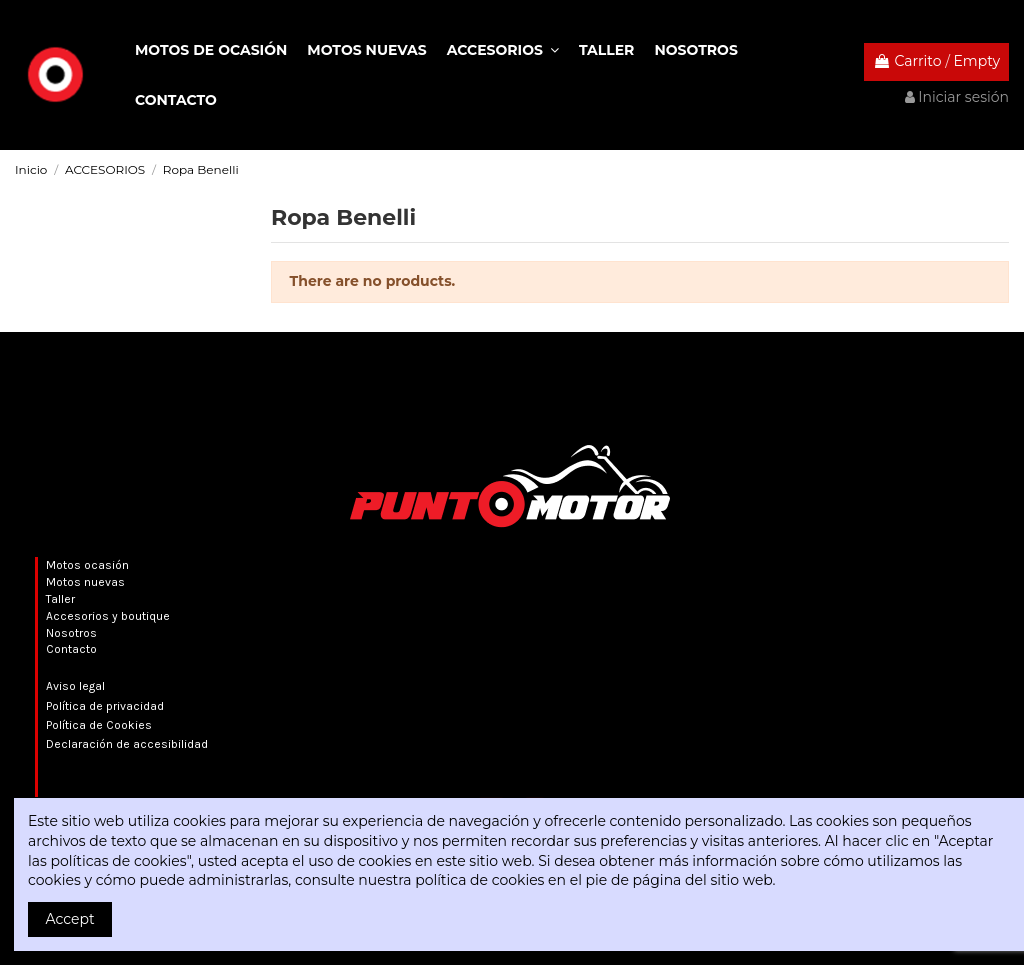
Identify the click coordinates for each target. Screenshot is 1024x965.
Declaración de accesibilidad (127, 744)
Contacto (71, 649)
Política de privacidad (105, 706)
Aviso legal (75, 686)
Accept (70, 919)
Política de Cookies (99, 725)
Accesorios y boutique (108, 616)
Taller (60, 599)
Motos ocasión (87, 565)
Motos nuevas (85, 582)
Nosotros (71, 633)
